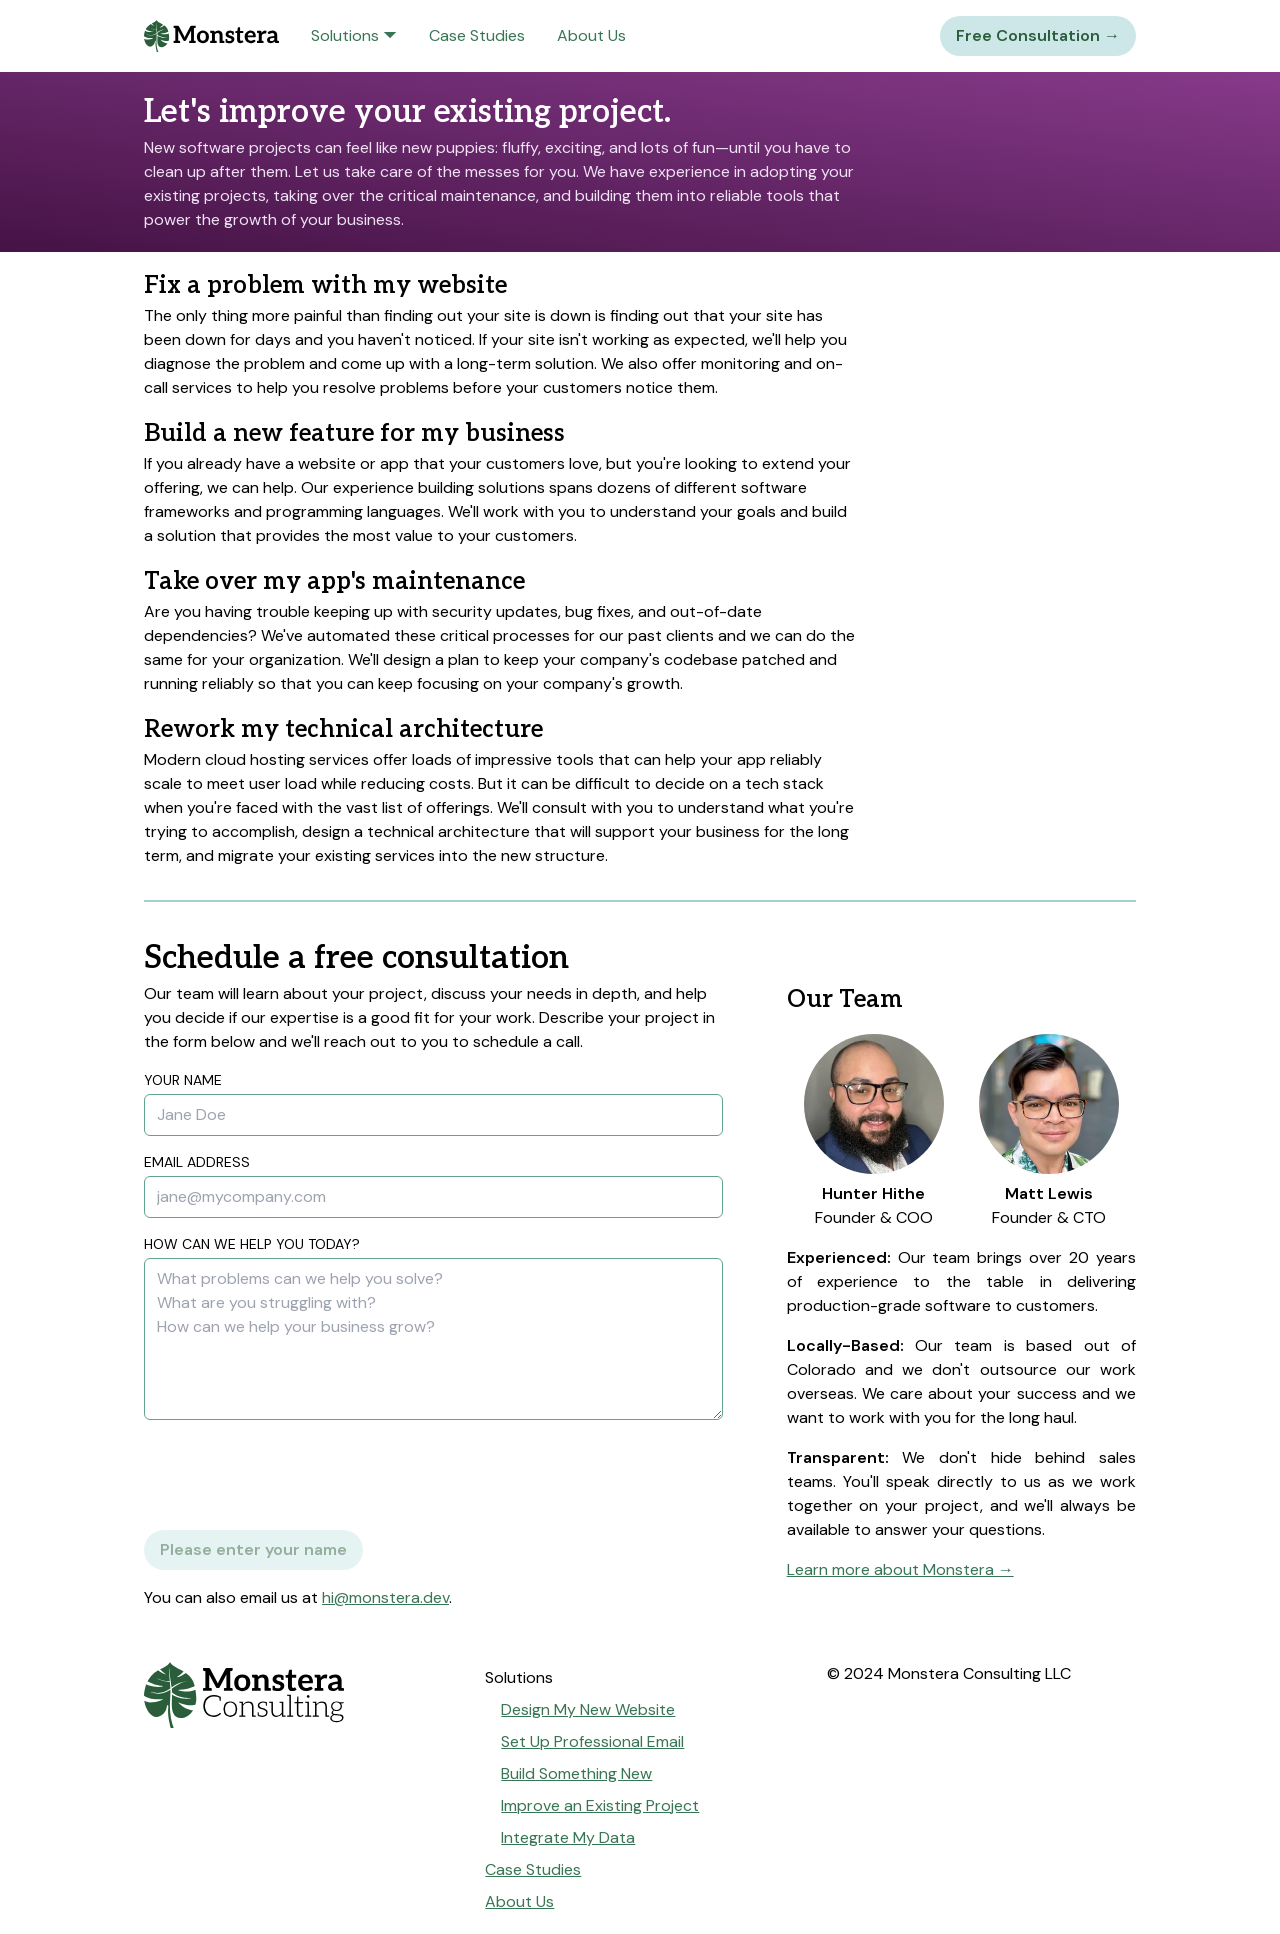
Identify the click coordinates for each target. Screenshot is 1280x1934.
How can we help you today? (252, 1244)
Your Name (183, 1080)
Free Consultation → (1038, 35)
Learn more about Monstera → (900, 1569)
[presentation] (296, 1475)
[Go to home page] (298, 1695)
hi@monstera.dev (385, 1597)
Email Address (197, 1162)
